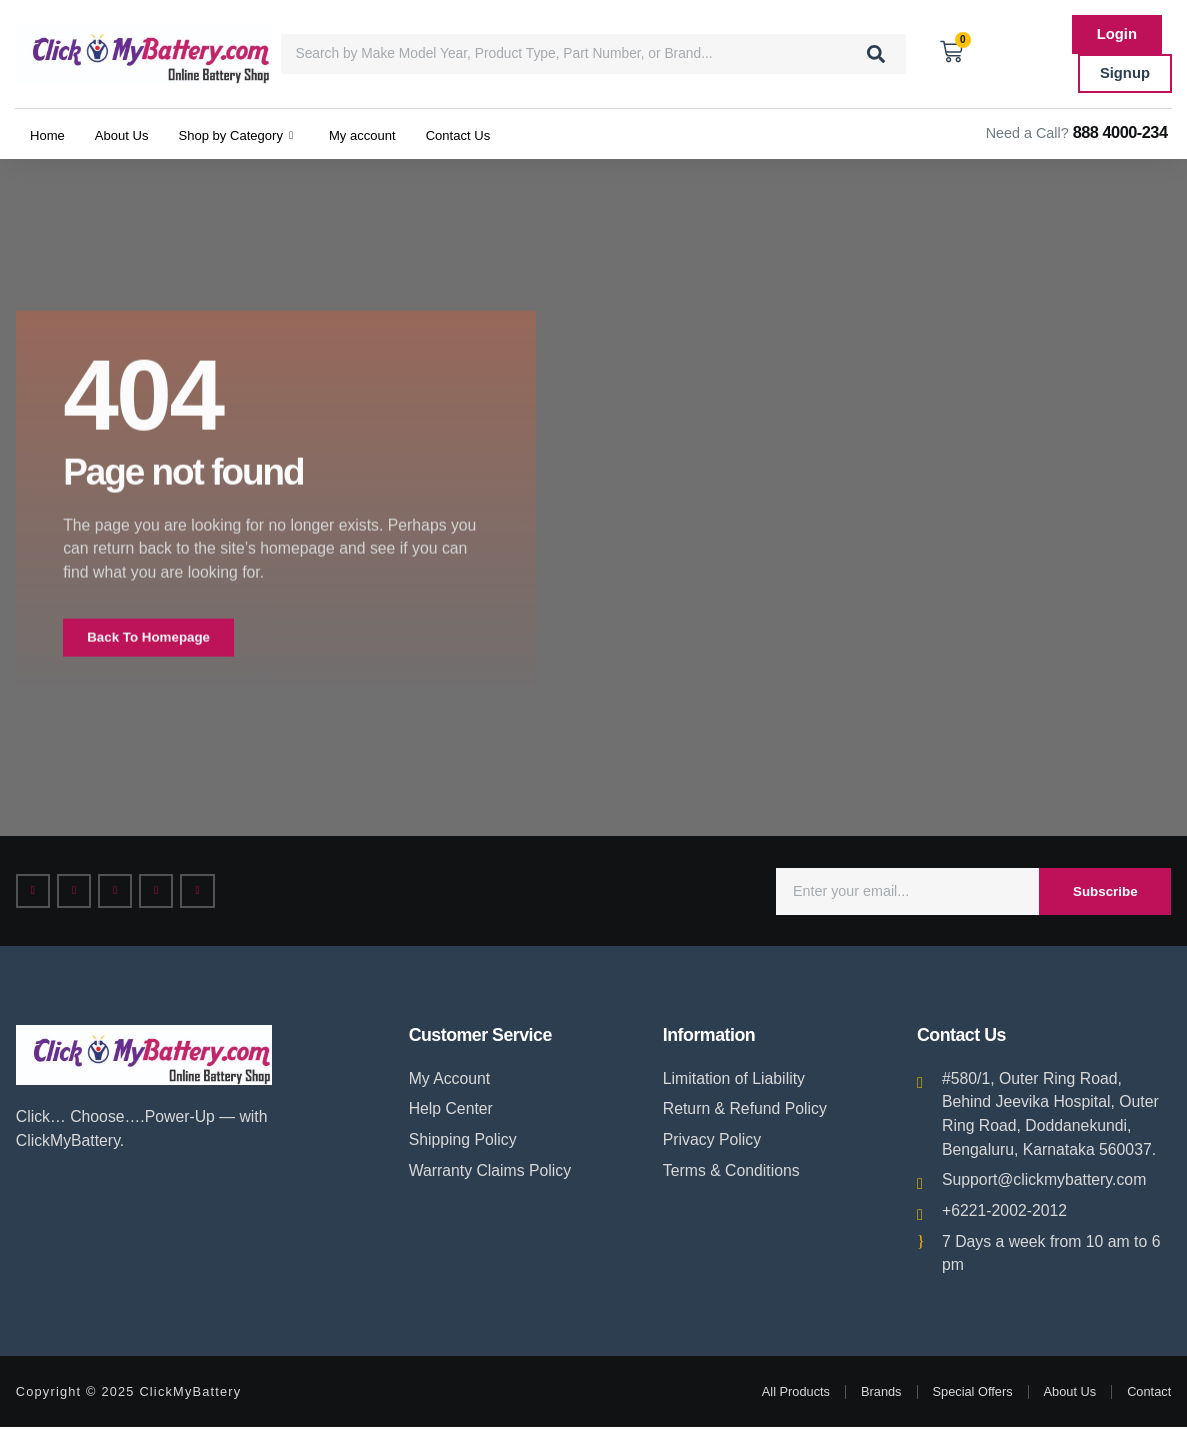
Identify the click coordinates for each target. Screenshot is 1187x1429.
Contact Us (502, 133)
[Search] (876, 54)
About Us (131, 133)
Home (50, 133)
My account (396, 133)
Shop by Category (257, 134)
